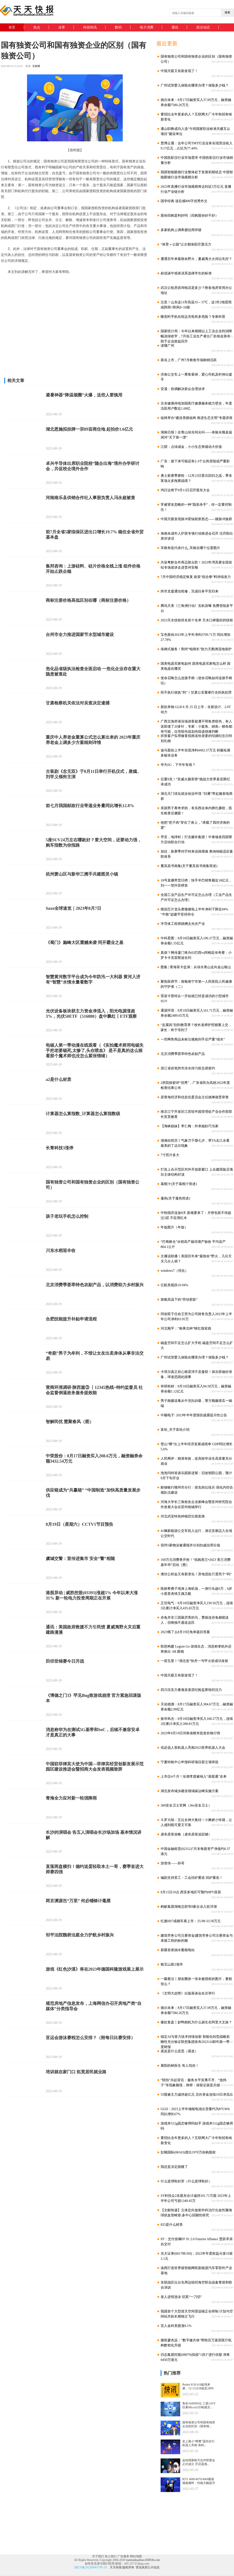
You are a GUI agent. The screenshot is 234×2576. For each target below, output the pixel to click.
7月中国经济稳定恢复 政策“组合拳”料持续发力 (194, 577)
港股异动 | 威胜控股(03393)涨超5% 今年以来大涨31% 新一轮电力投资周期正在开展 (92, 1595)
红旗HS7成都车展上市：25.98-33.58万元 (189, 1921)
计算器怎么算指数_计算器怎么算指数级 (83, 1113)
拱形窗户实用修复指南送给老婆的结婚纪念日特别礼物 (194, 738)
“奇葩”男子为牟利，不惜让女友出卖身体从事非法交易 (95, 1356)
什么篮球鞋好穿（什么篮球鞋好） (184, 2181)
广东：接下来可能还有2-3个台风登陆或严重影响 (193, 463)
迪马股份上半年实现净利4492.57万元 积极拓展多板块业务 (193, 752)
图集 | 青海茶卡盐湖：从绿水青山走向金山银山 (194, 967)
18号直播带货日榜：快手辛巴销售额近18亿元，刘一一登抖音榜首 (194, 883)
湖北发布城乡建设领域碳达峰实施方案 (187, 1791)
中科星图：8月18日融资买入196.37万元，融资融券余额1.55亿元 (195, 940)
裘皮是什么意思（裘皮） (177, 2051)
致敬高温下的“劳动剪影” (177, 1299)
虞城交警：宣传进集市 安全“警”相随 (80, 1558)
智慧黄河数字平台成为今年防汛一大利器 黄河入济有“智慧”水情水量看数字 (93, 979)
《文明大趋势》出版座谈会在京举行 (186, 1993)
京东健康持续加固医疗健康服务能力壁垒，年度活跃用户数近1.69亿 (194, 406)
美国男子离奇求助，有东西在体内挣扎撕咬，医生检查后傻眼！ (194, 810)
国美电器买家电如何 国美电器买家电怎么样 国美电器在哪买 (193, 666)
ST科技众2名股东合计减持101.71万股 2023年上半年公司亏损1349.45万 (194, 2198)
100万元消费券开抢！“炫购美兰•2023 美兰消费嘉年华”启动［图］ (194, 1562)
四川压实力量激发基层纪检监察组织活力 (189, 1690)
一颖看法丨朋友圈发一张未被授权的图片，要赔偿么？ (194, 1981)
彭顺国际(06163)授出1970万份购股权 (186, 2152)
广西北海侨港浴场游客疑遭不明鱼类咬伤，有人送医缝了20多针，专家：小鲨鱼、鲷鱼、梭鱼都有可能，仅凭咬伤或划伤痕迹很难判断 (194, 724)
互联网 (36, 66)
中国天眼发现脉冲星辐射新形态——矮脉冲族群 (194, 519)
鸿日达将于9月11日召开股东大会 (183, 490)
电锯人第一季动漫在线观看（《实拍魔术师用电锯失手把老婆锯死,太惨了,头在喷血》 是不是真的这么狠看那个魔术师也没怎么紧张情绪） (95, 1050)
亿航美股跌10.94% (172, 1285)
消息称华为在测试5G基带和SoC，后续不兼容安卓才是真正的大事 (93, 1732)
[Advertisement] (42, 330)
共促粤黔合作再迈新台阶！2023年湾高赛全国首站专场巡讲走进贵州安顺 (194, 565)
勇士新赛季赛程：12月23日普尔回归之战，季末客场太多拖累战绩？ (194, 478)
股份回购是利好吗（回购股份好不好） (187, 215)
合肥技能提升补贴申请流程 (71, 1319)
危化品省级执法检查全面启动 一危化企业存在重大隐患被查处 (93, 671)
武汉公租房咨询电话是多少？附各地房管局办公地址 (194, 290)
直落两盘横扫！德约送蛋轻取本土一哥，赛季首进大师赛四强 (95, 1869)
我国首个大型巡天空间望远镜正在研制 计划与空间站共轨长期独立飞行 (195, 2313)
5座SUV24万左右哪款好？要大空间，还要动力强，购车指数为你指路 (93, 842)
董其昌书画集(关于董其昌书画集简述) (187, 866)
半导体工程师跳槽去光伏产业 (181, 923)
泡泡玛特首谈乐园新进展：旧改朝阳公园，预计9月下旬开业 (194, 1475)
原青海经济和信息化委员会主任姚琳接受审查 (193, 1097)
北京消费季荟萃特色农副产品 (181, 1054)
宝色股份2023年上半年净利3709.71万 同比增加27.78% (193, 637)
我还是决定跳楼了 (172, 2167)
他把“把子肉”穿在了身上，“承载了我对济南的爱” (193, 825)
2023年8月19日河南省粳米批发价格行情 (188, 1733)
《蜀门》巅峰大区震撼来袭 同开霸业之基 (84, 942)
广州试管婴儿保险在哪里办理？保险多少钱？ (193, 85)
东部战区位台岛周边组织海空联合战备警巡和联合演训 (194, 2285)
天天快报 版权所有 (104, 2567)
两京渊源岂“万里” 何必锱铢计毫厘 (78, 1900)
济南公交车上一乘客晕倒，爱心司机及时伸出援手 (194, 377)
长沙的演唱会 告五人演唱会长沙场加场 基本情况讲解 (93, 1835)
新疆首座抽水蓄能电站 (176, 1950)
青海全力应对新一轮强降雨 (71, 1798)
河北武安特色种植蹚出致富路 (181, 1516)
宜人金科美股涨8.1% (174, 2326)
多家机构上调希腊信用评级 (179, 230)
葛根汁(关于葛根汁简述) (177, 1184)
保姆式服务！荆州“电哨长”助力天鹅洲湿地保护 (194, 649)
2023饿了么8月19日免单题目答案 (183, 1632)
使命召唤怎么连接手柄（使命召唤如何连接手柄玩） (194, 680)
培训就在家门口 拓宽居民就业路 (76, 2071)
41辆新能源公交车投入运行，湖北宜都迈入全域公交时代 (194, 1533)
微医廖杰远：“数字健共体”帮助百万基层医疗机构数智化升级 (194, 2342)
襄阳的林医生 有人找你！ (178, 2065)
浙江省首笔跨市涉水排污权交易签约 (186, 1068)
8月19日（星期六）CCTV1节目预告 (79, 1524)
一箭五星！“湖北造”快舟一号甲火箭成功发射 (192, 1661)
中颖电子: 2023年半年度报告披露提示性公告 (192, 1415)
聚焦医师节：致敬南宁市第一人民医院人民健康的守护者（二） (194, 984)
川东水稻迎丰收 (61, 1250)
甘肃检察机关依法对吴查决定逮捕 (78, 703)
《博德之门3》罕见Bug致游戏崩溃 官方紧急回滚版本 (93, 1698)
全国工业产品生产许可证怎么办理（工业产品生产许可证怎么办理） (194, 897)
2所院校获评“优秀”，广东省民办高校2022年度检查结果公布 (193, 1085)
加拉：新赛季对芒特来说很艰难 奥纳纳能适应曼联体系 (195, 854)
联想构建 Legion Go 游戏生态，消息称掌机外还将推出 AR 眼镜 (194, 1649)
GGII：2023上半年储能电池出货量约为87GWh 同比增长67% (193, 2111)
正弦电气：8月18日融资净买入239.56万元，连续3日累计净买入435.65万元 (195, 1605)
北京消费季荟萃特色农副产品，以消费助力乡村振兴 (95, 1284)
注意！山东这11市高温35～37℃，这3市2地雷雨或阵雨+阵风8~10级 (194, 304)
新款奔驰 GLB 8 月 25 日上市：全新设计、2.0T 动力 (194, 709)
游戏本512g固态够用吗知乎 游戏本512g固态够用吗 (195, 2126)
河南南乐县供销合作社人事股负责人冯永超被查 (90, 497)
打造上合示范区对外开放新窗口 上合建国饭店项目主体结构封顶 (195, 1172)
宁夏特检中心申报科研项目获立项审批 (187, 1762)
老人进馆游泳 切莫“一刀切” (179, 2297)
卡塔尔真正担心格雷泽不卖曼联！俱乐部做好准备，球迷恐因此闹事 (194, 1374)
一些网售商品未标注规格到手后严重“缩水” (191, 1039)
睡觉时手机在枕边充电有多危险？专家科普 (191, 316)
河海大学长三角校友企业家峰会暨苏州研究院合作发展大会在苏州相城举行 (194, 1504)
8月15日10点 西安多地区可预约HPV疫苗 (189, 1892)
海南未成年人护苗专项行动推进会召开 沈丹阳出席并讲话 (195, 536)
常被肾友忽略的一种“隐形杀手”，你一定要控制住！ (194, 507)
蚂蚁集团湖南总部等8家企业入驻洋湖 (187, 1906)
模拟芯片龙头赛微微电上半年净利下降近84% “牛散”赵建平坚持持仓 (192, 911)
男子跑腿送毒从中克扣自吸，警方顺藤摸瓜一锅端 (194, 1403)
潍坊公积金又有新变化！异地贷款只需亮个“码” (194, 1574)
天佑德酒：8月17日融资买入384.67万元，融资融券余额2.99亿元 (195, 1706)
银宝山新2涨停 (170, 1964)
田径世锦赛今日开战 (65, 1661)
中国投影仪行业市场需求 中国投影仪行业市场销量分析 (195, 160)
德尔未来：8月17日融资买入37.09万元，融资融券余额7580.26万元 (194, 102)
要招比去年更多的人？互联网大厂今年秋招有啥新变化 (194, 116)
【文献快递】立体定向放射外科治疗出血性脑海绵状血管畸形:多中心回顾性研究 (194, 2212)
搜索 (227, 12)
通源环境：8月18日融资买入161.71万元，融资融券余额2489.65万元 (195, 1013)
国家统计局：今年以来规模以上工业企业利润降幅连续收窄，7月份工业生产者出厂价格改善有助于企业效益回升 (194, 334)
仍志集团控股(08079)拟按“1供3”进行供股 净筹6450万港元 (193, 2357)
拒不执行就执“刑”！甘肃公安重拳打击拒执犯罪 (194, 692)
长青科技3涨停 (59, 1147)
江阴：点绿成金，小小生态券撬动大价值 (189, 446)
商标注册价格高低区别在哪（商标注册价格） (88, 600)
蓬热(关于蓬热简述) (173, 1198)
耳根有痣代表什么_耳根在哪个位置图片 (188, 548)
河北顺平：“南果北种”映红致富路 (184, 1328)
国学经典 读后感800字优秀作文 (182, 201)
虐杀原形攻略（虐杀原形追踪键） (184, 1834)
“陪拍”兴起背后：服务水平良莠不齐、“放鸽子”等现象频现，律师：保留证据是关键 (191, 2082)
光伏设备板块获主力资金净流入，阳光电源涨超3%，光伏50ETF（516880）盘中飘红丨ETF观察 (91, 1014)
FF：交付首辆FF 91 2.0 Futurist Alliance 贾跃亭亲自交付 (195, 2241)
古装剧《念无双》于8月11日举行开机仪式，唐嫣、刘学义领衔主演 (93, 774)
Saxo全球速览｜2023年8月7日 (73, 908)
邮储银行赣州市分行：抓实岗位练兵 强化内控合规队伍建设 (195, 1490)
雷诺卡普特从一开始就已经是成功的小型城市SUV (193, 998)
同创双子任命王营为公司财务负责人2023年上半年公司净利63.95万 (194, 1316)
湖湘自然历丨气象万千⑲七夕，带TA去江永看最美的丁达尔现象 (193, 1143)
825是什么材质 (170, 2224)
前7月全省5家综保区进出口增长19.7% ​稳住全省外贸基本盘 (95, 534)
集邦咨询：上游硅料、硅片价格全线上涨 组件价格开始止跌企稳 (93, 569)
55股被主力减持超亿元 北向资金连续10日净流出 (195, 2094)
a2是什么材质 (58, 1079)
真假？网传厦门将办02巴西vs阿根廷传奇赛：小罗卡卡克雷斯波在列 (194, 955)
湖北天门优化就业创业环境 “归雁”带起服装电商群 (195, 796)
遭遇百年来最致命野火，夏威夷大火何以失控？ (194, 259)
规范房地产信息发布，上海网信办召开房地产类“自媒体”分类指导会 (93, 2006)
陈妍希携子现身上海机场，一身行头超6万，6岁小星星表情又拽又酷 (194, 1591)
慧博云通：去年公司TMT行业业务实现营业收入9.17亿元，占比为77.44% (195, 145)
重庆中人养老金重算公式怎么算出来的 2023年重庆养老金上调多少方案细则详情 (93, 740)
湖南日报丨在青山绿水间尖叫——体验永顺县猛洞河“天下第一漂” (194, 434)
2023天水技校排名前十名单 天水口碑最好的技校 (195, 620)
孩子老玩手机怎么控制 (67, 1216)
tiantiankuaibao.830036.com (143, 2560)
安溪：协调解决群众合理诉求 (181, 389)
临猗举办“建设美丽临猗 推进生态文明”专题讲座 (195, 418)
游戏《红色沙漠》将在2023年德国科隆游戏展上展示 (95, 1969)
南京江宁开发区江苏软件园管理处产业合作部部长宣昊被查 (194, 1114)
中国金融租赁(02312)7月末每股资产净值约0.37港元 (193, 1851)
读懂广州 (165, 345)
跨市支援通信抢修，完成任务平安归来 (187, 591)
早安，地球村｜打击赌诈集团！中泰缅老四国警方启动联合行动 (194, 839)
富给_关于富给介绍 (173, 1429)
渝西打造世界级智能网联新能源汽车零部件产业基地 (194, 2270)
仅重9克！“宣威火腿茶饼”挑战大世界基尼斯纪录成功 (193, 781)
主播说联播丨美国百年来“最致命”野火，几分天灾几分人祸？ (194, 1258)
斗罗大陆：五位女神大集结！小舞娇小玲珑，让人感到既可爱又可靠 (194, 1822)
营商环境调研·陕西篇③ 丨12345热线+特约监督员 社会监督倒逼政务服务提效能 (94, 1390)
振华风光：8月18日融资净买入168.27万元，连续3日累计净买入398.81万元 (195, 1721)
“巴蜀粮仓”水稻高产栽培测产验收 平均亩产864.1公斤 (191, 1244)
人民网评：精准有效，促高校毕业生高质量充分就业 (194, 1461)
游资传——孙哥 (170, 1863)
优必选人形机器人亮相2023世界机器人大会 (191, 1747)
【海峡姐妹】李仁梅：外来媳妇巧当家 (187, 1126)
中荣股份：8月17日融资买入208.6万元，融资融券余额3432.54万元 (94, 1458)
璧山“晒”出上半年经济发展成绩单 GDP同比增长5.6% (195, 1446)
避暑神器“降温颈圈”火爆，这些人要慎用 (84, 395)
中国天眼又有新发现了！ (177, 71)
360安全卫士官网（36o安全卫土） (184, 1805)
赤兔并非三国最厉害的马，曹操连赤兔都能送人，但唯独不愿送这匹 (193, 1620)
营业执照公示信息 (148, 2567)
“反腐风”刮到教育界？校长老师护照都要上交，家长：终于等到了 (194, 1027)
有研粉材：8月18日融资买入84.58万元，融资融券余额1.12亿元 (194, 1388)
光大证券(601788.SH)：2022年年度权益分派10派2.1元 (195, 2256)
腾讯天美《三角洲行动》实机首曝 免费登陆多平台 (195, 608)
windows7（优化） (172, 1270)
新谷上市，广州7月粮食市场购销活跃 (187, 360)
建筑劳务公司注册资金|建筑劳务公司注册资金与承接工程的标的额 (195, 1938)
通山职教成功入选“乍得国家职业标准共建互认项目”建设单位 (193, 131)
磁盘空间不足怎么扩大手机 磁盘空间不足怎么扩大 (195, 1345)
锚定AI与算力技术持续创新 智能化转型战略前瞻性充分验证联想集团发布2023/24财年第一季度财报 (193, 2039)
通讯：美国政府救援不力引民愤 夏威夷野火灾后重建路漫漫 (93, 1630)
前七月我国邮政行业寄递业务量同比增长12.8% (90, 805)
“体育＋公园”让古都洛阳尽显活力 (184, 244)
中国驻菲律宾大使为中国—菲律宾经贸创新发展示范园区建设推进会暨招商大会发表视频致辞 (95, 1766)
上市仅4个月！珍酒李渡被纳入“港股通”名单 (192, 1776)
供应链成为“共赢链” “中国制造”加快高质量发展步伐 (93, 1493)
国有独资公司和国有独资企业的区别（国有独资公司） (92, 1185)
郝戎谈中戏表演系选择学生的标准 (184, 273)
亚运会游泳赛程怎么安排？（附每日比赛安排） (90, 2037)
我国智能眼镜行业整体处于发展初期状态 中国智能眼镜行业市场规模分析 (195, 174)
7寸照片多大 (168, 1155)
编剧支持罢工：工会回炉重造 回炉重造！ (190, 1877)
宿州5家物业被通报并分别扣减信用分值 (188, 1545)
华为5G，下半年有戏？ (176, 764)
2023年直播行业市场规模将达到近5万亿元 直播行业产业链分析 (194, 189)
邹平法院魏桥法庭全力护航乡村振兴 (80, 1935)
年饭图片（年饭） (172, 1227)
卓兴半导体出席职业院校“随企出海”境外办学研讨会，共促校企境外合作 (92, 466)
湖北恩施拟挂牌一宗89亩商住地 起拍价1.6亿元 (89, 429)
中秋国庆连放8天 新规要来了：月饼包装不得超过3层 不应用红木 (194, 1215)
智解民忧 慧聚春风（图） (70, 1421)
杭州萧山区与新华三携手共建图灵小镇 (82, 874)
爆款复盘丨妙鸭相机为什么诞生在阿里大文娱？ (194, 2022)
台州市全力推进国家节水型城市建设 (80, 634)
